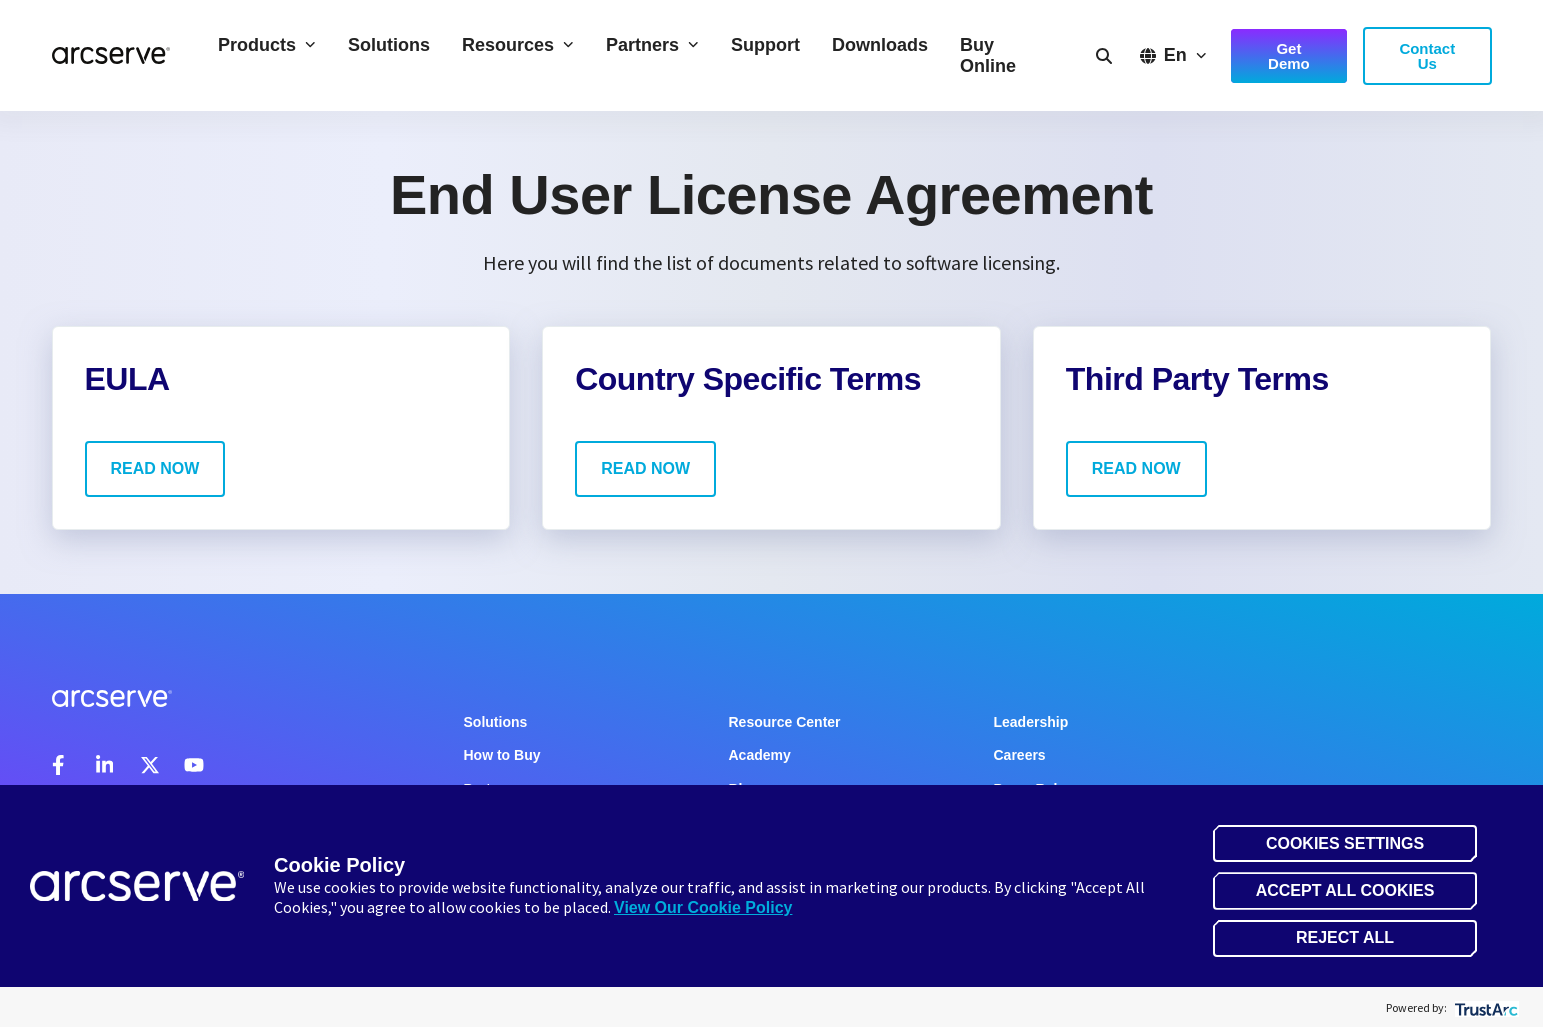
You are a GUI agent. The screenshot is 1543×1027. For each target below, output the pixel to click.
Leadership (1031, 722)
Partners (652, 45)
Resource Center (785, 722)
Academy (760, 755)
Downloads (880, 45)
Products (267, 45)
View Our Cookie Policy (703, 907)
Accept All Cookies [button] (1345, 890)
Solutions (389, 45)
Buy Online (988, 55)
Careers (1020, 755)
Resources (518, 45)
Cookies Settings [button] (1345, 843)
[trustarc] (1484, 1007)
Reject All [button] (1345, 937)
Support (765, 45)
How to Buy (502, 755)
